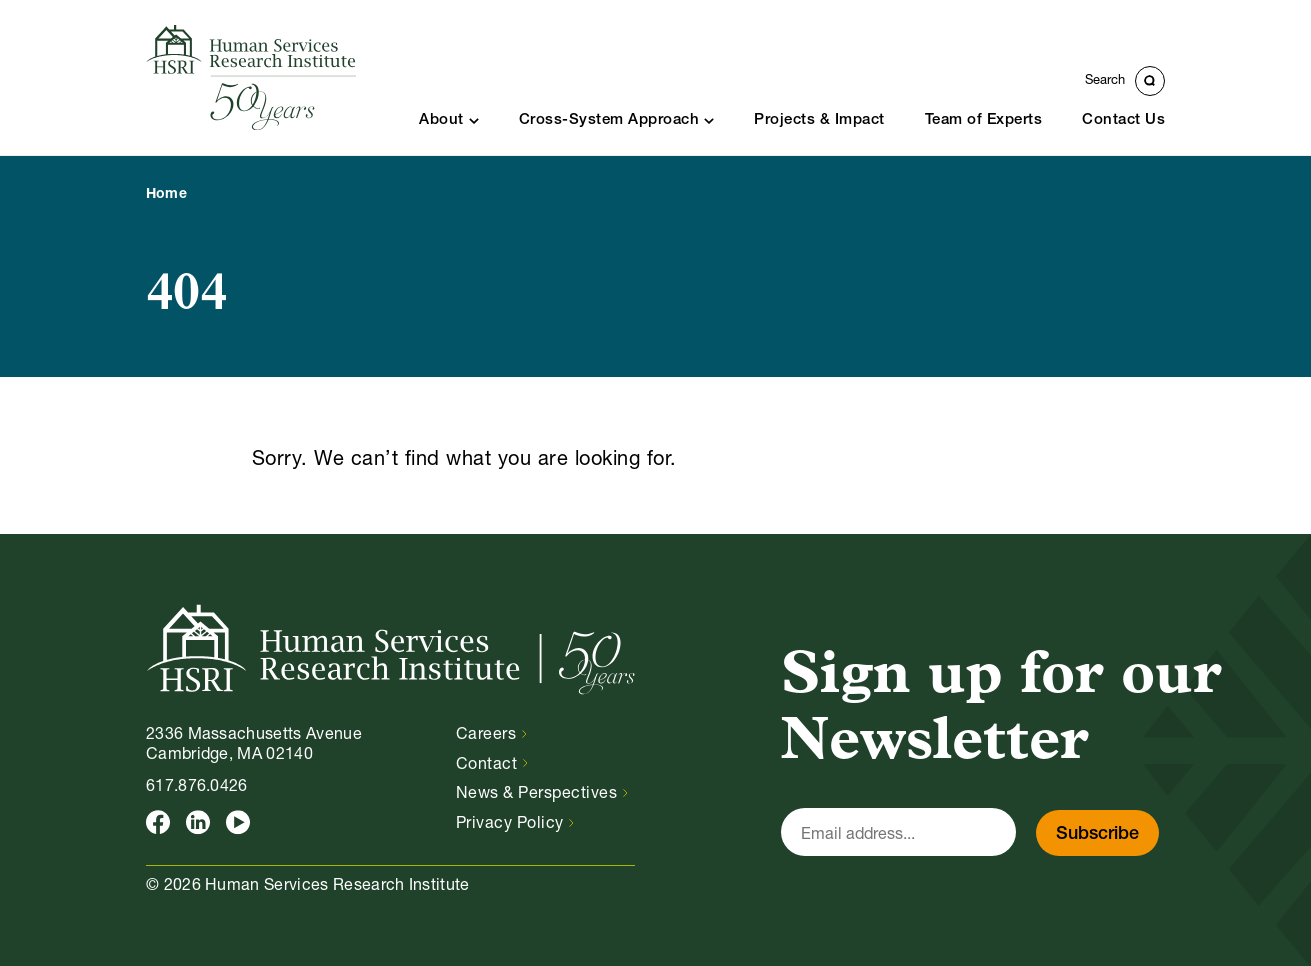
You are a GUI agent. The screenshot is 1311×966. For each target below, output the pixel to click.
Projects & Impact (819, 120)
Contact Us (1123, 120)
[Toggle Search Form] (1125, 81)
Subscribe (1097, 834)
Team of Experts (984, 120)
